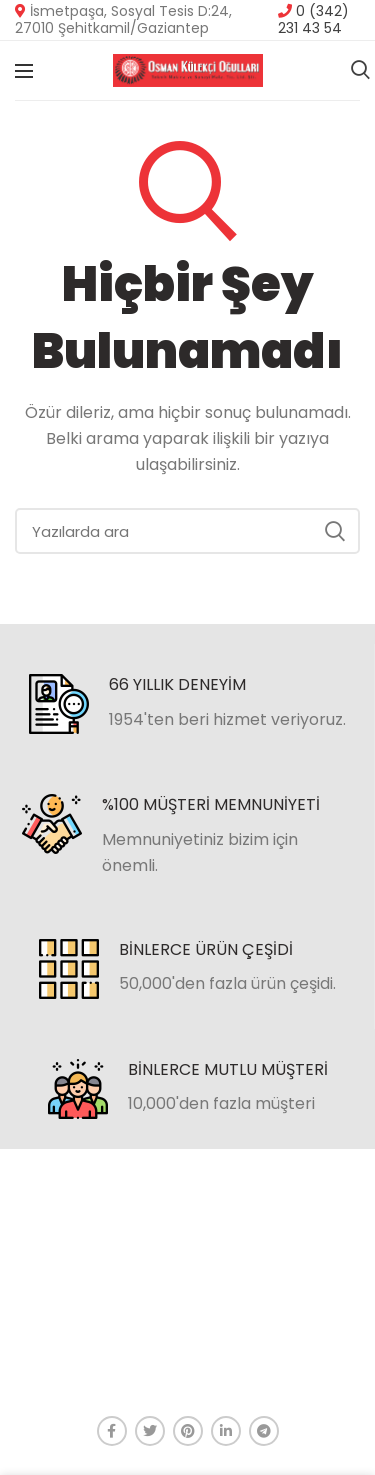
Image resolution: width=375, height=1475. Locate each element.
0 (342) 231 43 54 (313, 19)
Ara (335, 531)
